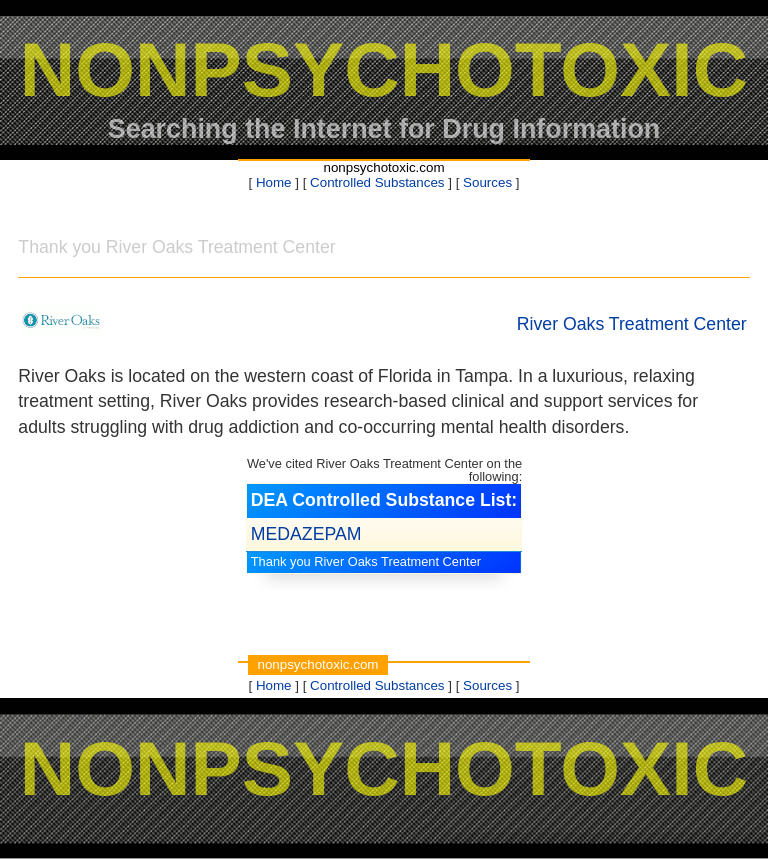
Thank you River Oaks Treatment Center (366, 561)
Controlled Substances (377, 182)
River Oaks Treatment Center (632, 324)
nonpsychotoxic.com (383, 167)
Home (274, 182)
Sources (487, 182)
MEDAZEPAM (306, 534)
